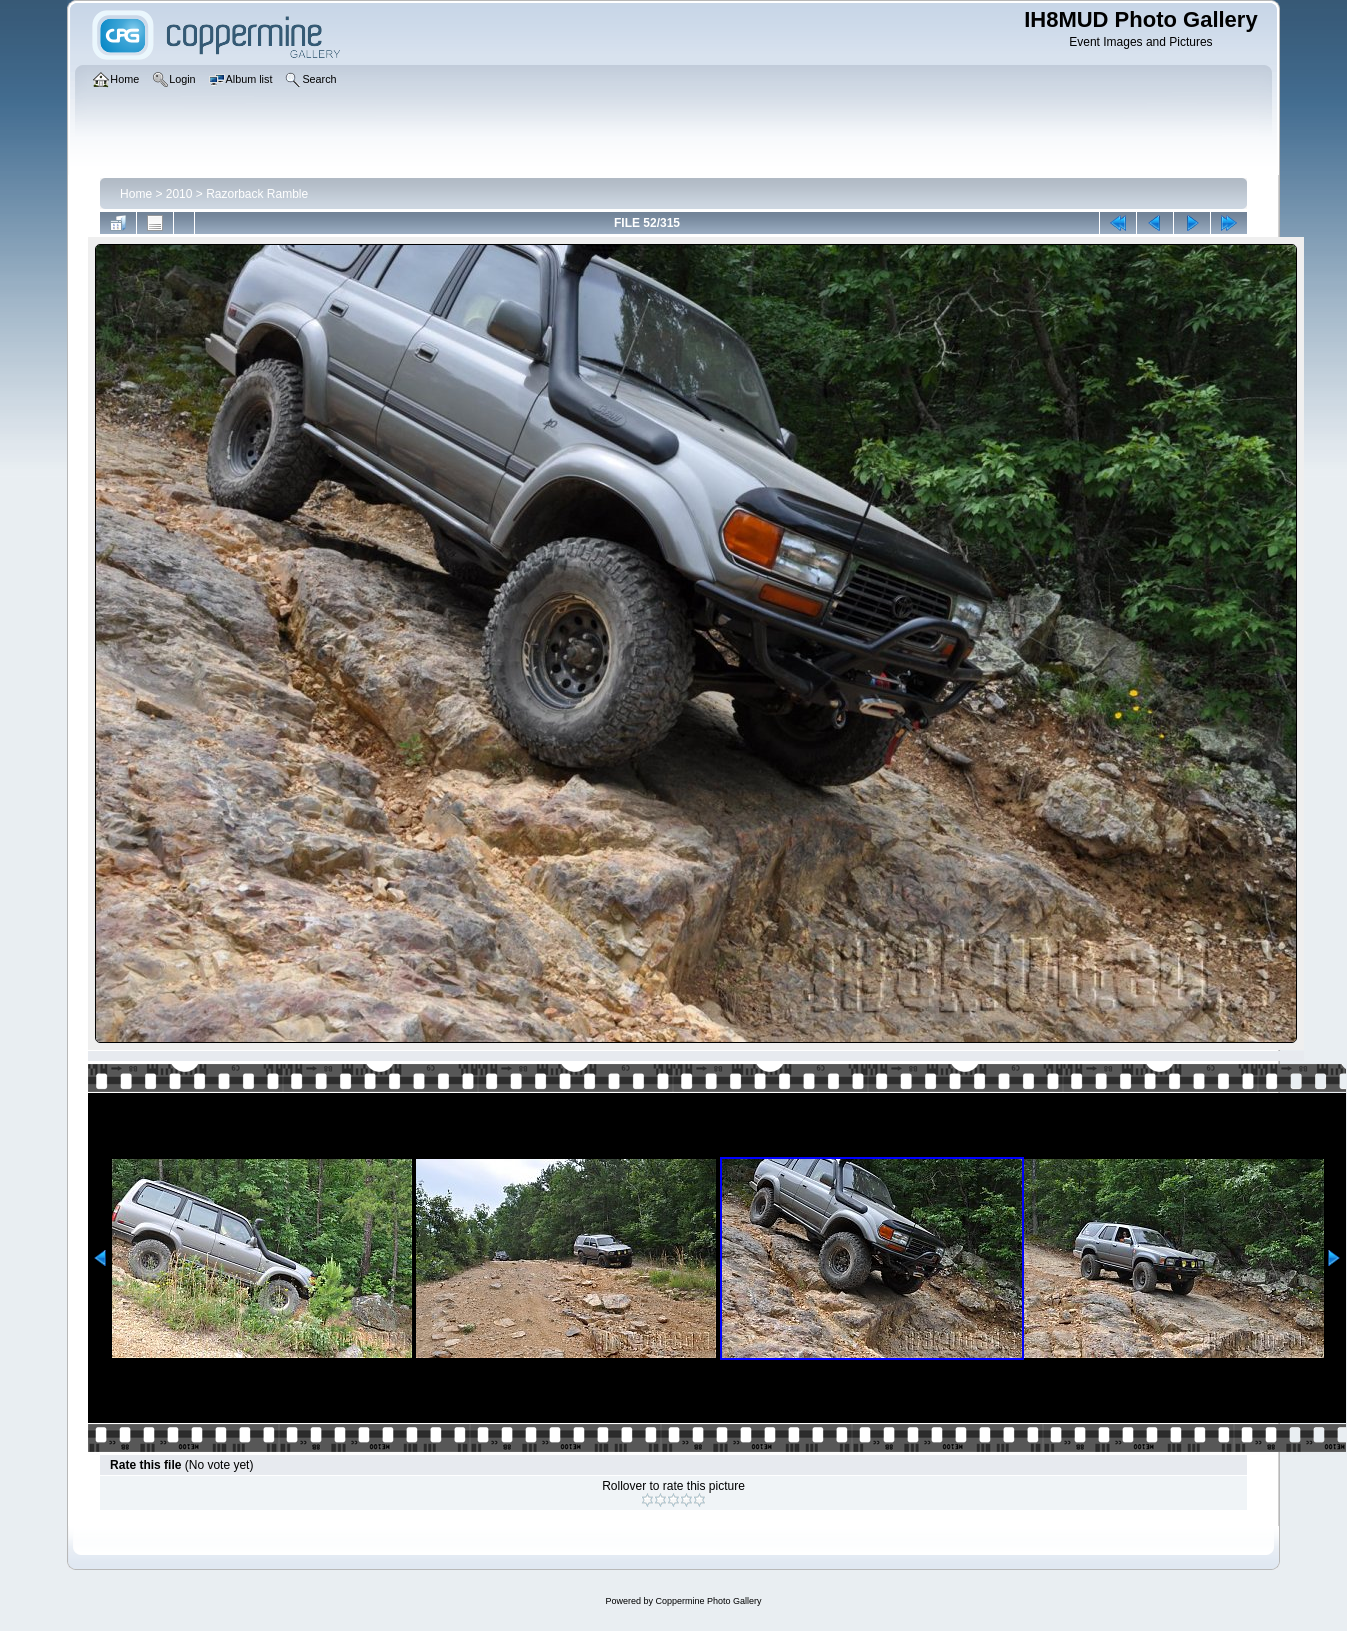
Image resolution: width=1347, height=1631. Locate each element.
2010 (179, 194)
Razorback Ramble (257, 194)
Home (136, 194)
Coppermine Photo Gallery (708, 1601)
